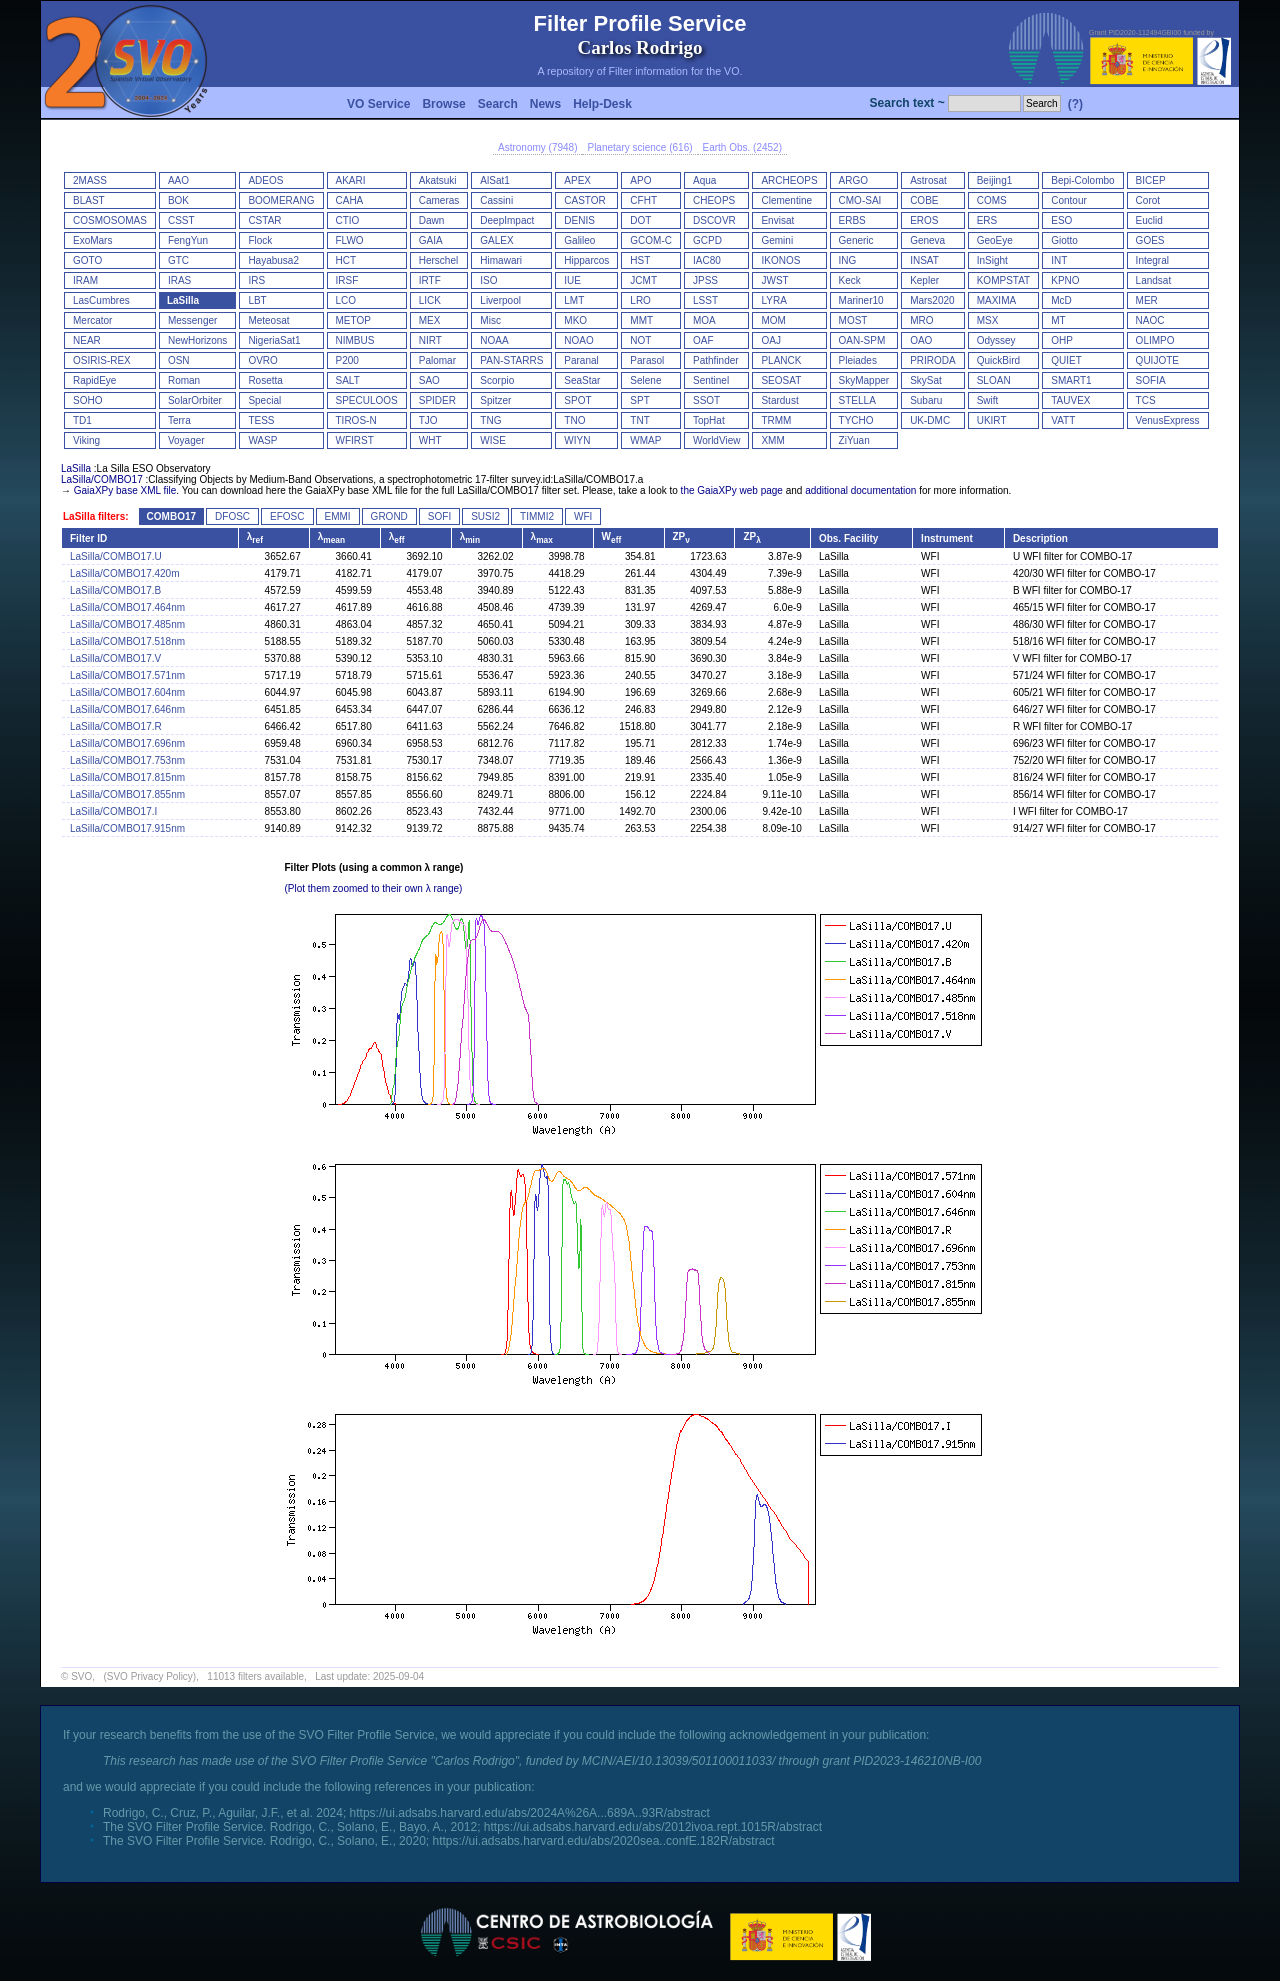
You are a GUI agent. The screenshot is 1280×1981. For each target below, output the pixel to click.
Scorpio (497, 380)
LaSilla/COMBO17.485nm (127, 624)
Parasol (647, 360)
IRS (256, 280)
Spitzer (495, 400)
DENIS (579, 220)
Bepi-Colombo (1082, 180)
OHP (1062, 340)
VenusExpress (1168, 420)
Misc (490, 320)
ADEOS (265, 180)
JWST (774, 280)
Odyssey (996, 340)
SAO (429, 380)
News (545, 104)
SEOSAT (781, 380)
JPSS (705, 280)
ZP (681, 536)
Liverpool (500, 300)
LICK (430, 300)
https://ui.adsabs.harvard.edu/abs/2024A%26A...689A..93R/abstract (530, 1813)
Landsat (1154, 280)
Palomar (437, 360)
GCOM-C (651, 240)
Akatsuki (438, 180)
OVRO (262, 360)
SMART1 (1071, 380)
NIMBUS (355, 340)
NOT (640, 340)
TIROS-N (356, 420)
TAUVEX (1070, 400)
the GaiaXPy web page (732, 490)
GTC (178, 260)
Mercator (92, 320)
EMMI (338, 516)
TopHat (709, 420)
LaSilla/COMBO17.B (115, 590)
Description (1040, 538)
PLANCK (781, 360)
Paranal (581, 360)
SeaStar (582, 380)
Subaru (926, 400)
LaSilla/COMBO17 (102, 479)
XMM (772, 440)
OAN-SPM (862, 340)
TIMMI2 (537, 516)
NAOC (1150, 320)
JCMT (643, 280)
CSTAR (264, 220)
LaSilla (183, 300)
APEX (577, 180)
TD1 (82, 420)
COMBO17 (171, 516)
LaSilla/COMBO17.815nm (127, 777)
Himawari (501, 260)
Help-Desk (602, 104)
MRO (921, 320)
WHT (430, 440)
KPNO (1065, 280)
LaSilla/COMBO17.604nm (127, 692)
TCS (1146, 400)
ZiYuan (854, 440)
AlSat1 (494, 180)
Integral (1152, 260)
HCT (346, 260)
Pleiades (858, 360)
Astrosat (928, 180)
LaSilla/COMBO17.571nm (127, 675)
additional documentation (860, 490)
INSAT (924, 260)
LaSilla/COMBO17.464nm (127, 607)
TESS (261, 420)
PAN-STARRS (511, 360)
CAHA (350, 200)
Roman (184, 380)
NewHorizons (197, 340)
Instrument (947, 538)
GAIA (431, 240)
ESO (1061, 220)
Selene (645, 380)
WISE (493, 440)
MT (1058, 320)
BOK (178, 200)
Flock (260, 240)
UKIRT (992, 420)
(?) (1075, 104)
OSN (179, 360)
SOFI (439, 516)
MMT (641, 320)
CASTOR (585, 200)
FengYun (188, 240)
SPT (639, 400)
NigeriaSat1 (274, 340)
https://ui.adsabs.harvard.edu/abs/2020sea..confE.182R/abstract (603, 1841)
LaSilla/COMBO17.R (116, 726)
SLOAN (994, 380)
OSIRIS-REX (102, 360)
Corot (1148, 200)
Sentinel (711, 380)
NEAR (87, 340)
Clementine (786, 200)
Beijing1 (995, 180)
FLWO (350, 240)
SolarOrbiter (195, 400)
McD (1061, 300)
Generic (856, 240)
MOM (773, 320)
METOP (353, 320)
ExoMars (92, 240)
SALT (348, 380)
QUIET (1066, 360)
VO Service (378, 104)
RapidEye (94, 380)
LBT (257, 300)
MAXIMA (996, 300)
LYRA (773, 300)
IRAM (85, 280)
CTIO (348, 220)
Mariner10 (861, 300)
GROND (389, 516)
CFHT (643, 200)
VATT (1063, 420)
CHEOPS (714, 200)
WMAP (645, 440)
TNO (574, 420)
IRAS (179, 280)
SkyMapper (864, 380)
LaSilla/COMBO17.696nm (127, 743)
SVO (81, 1676)
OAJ (770, 340)
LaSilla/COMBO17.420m (125, 573)
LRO (640, 300)
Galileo (579, 240)
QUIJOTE (1157, 360)
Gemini (777, 240)
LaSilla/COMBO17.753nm (127, 760)
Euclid (1149, 220)
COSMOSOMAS (110, 220)
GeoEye (995, 240)
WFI (583, 516)
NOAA (494, 340)
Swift (988, 400)
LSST (705, 300)
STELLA (857, 400)
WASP (262, 440)
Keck (850, 280)
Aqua (704, 180)
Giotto (1064, 240)
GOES (1150, 240)
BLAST (89, 200)
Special (264, 400)
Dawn (432, 220)
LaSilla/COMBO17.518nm (127, 641)
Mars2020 (932, 300)
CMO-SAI (860, 200)
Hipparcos (586, 260)
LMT (574, 300)
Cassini (496, 200)
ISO (488, 280)
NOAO (578, 340)
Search (498, 104)
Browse (443, 104)
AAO (178, 180)
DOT (640, 220)
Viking (86, 440)
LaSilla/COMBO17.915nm (127, 828)
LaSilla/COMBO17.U (116, 556)
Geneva (927, 240)
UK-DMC (930, 420)
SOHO (87, 400)
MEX (430, 320)
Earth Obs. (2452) (742, 147)
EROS (924, 220)
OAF (703, 340)
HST (640, 260)
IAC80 (707, 260)
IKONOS (780, 260)
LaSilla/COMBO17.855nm (127, 794)
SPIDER (437, 400)
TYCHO (856, 420)
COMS (992, 200)
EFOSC (287, 516)
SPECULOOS (367, 400)
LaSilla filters (94, 516)
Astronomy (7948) (537, 147)
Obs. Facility (848, 538)
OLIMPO (1155, 340)
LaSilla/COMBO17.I (113, 811)
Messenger (192, 320)
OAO (921, 340)
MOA (704, 320)
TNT (639, 420)
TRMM (776, 420)
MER (1147, 300)
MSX (988, 320)
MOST (853, 320)
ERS (987, 220)
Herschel (438, 260)
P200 (347, 360)
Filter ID (88, 538)
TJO (428, 420)
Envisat (777, 220)
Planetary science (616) (639, 147)
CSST (181, 220)
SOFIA (1151, 380)
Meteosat (268, 320)
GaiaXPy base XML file (125, 490)
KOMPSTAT (1004, 280)
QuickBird (998, 360)
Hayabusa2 (273, 260)
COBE (924, 200)
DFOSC (232, 516)
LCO (346, 300)
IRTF (430, 280)
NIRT (430, 340)
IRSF (347, 280)
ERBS (852, 220)
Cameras (439, 200)
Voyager (186, 440)
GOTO (87, 260)
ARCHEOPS (789, 180)
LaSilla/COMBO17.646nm (127, 709)
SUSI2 (485, 516)
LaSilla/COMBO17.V (115, 658)
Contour (1069, 200)
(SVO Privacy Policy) (149, 1676)
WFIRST (355, 440)
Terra (179, 420)
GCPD (707, 240)
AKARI (351, 180)
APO (640, 180)
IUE (572, 280)
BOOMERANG (281, 200)
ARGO (853, 180)
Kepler (924, 280)
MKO (575, 320)
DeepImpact (507, 220)
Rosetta (265, 380)
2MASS (90, 180)
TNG (490, 420)
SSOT (706, 400)
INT (1059, 260)
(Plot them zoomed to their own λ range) (374, 888)
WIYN (577, 440)
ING (848, 260)
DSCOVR (714, 220)
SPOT (577, 400)
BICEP (1151, 180)
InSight (992, 260)
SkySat (926, 380)
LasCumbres (101, 300)
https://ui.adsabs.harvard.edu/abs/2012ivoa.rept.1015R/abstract (653, 1827)
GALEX (496, 240)
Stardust (779, 400)
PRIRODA (933, 360)
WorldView (716, 440)
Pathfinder (716, 360)
